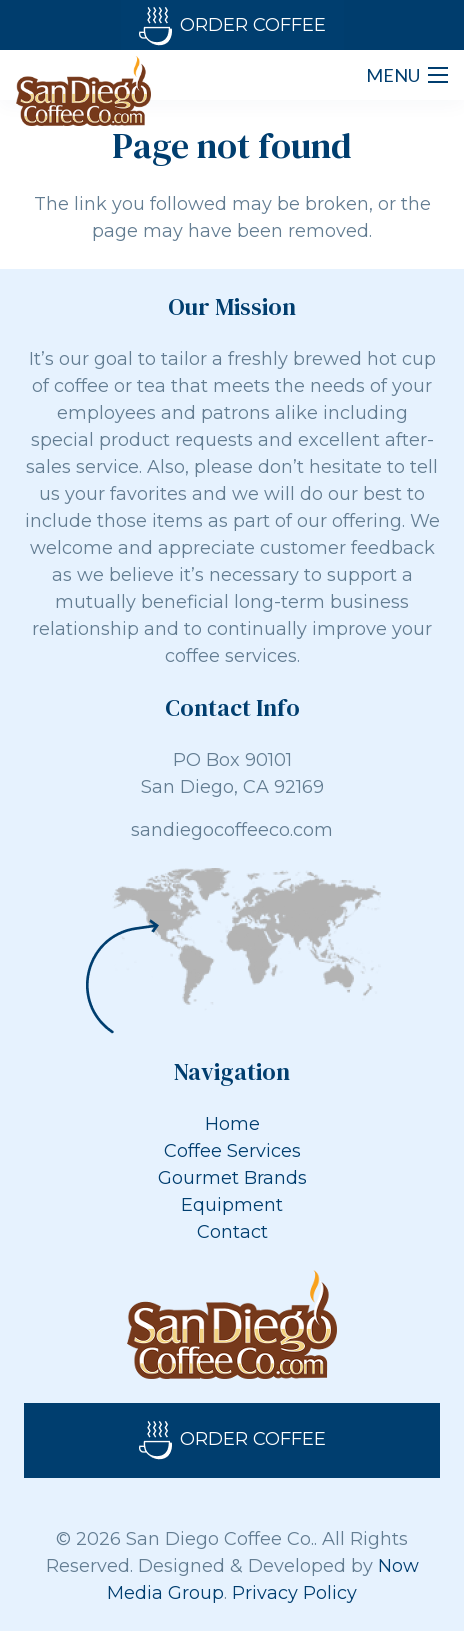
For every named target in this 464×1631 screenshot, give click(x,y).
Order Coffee (232, 26)
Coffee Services (232, 1151)
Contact (232, 1232)
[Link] (83, 91)
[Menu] (407, 75)
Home (232, 1124)
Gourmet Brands (232, 1178)
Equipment (232, 1205)
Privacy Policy (294, 1593)
